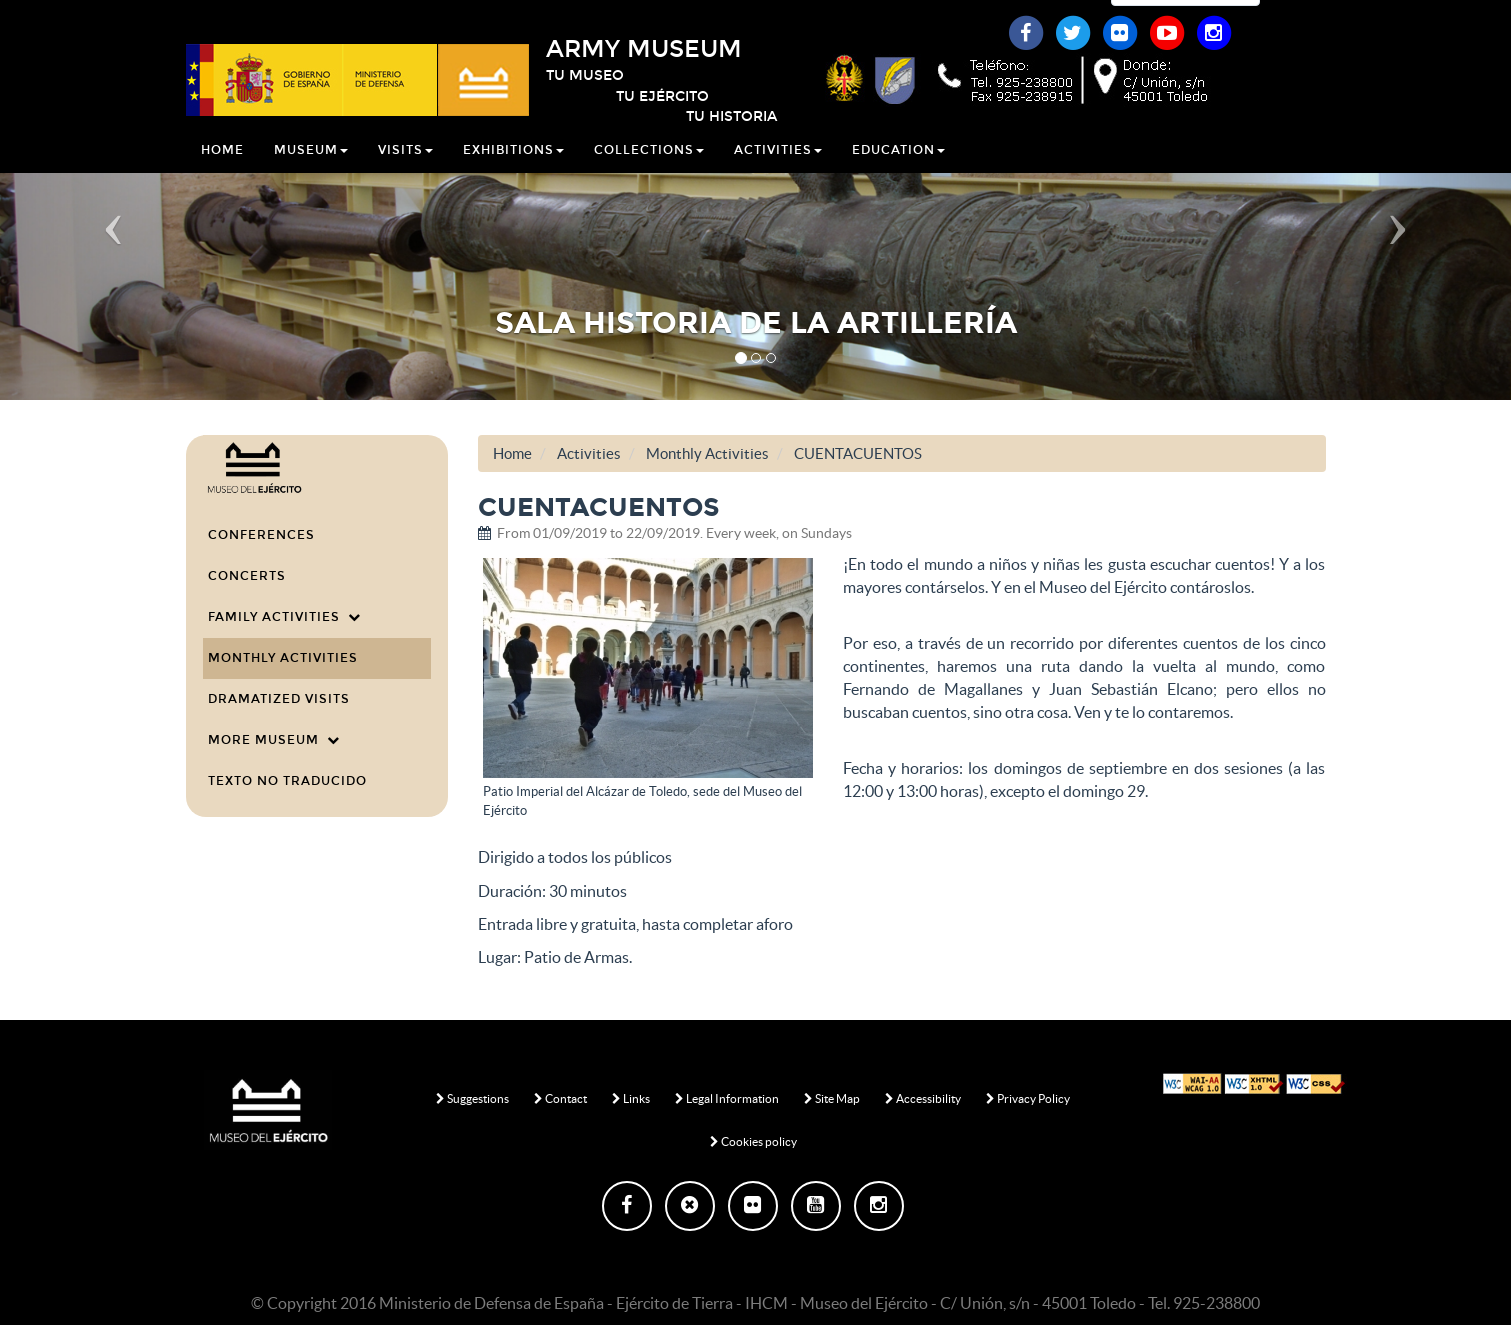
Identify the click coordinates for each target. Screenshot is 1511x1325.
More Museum (274, 740)
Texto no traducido (287, 781)
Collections (649, 174)
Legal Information (727, 1098)
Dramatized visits (279, 699)
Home (222, 174)
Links (631, 1098)
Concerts (247, 576)
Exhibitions (513, 174)
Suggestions (472, 1098)
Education (898, 174)
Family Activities (284, 617)
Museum (311, 174)
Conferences (261, 535)
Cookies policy (753, 1141)
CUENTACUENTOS (858, 453)
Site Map (832, 1098)
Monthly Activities (283, 658)
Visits (405, 174)
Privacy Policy (1028, 1098)
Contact (560, 1098)
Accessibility (923, 1098)
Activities (778, 174)
